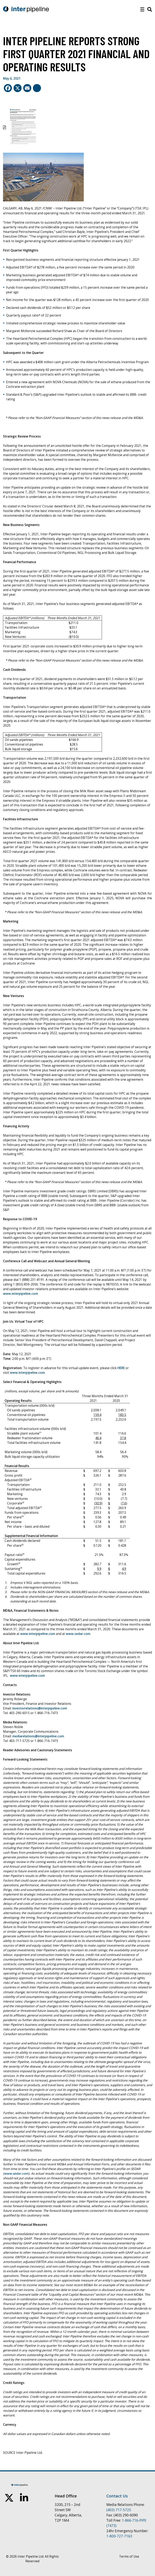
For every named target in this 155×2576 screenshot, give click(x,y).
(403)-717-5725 (118, 2510)
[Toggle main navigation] (142, 9)
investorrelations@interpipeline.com (39, 1708)
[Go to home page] (26, 9)
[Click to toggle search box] (149, 9)
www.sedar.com (78, 1634)
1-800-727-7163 (119, 2536)
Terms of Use (129, 2556)
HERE (121, 1368)
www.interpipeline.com (20, 1294)
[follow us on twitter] (9, 2498)
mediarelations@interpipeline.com (38, 1736)
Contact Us (117, 2496)
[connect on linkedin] (24, 2498)
